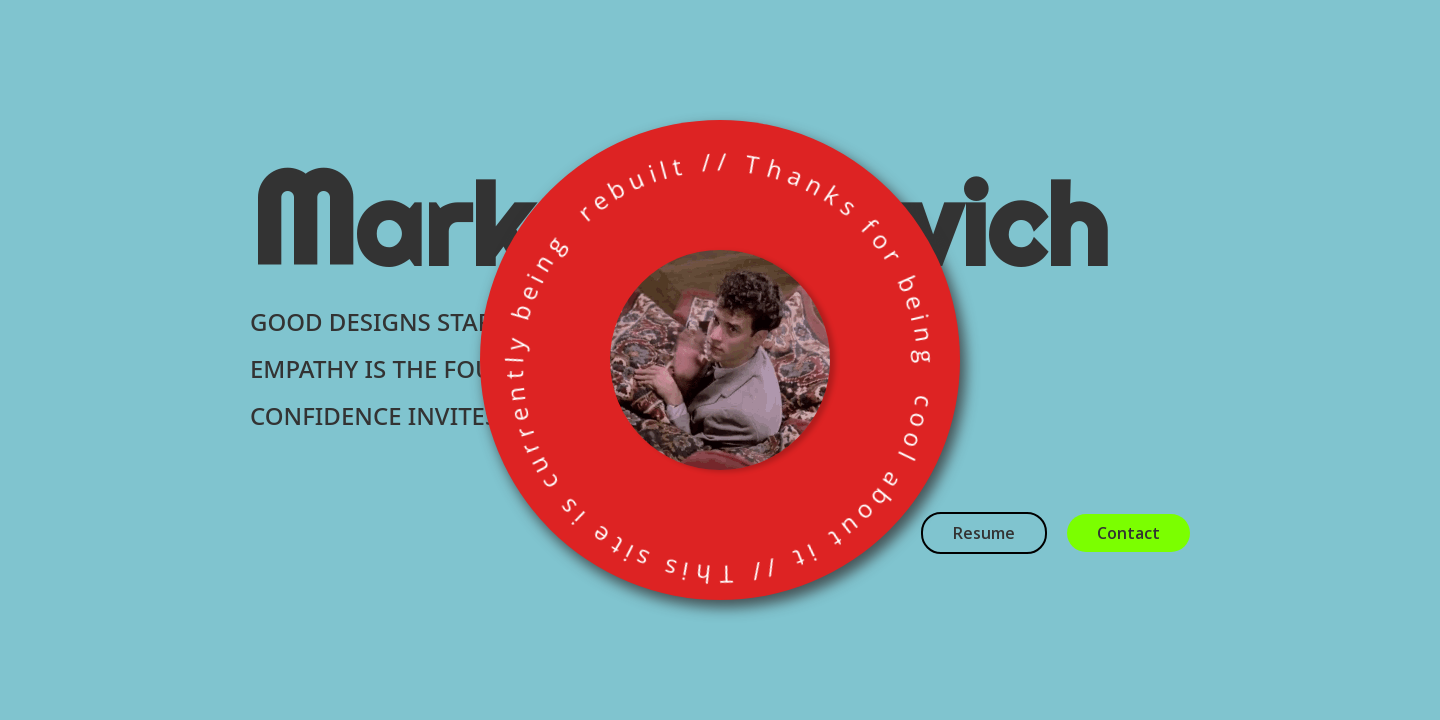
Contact (1128, 533)
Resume (984, 533)
